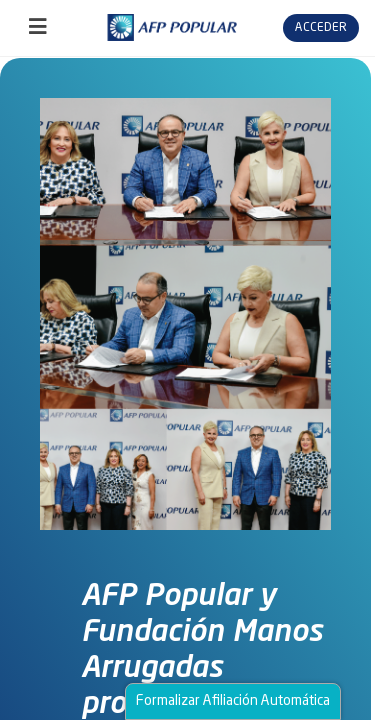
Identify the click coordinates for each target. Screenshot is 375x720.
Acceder (321, 28)
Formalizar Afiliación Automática (233, 701)
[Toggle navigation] (38, 28)
